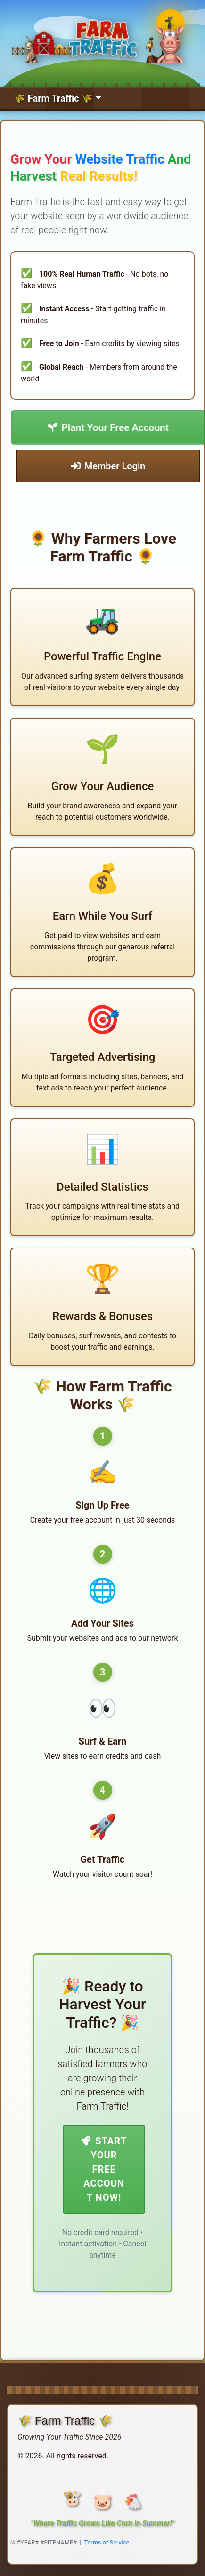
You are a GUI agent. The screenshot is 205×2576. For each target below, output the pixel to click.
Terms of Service (107, 2542)
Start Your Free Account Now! (104, 2169)
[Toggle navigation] (57, 98)
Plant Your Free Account (108, 427)
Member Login (108, 466)
